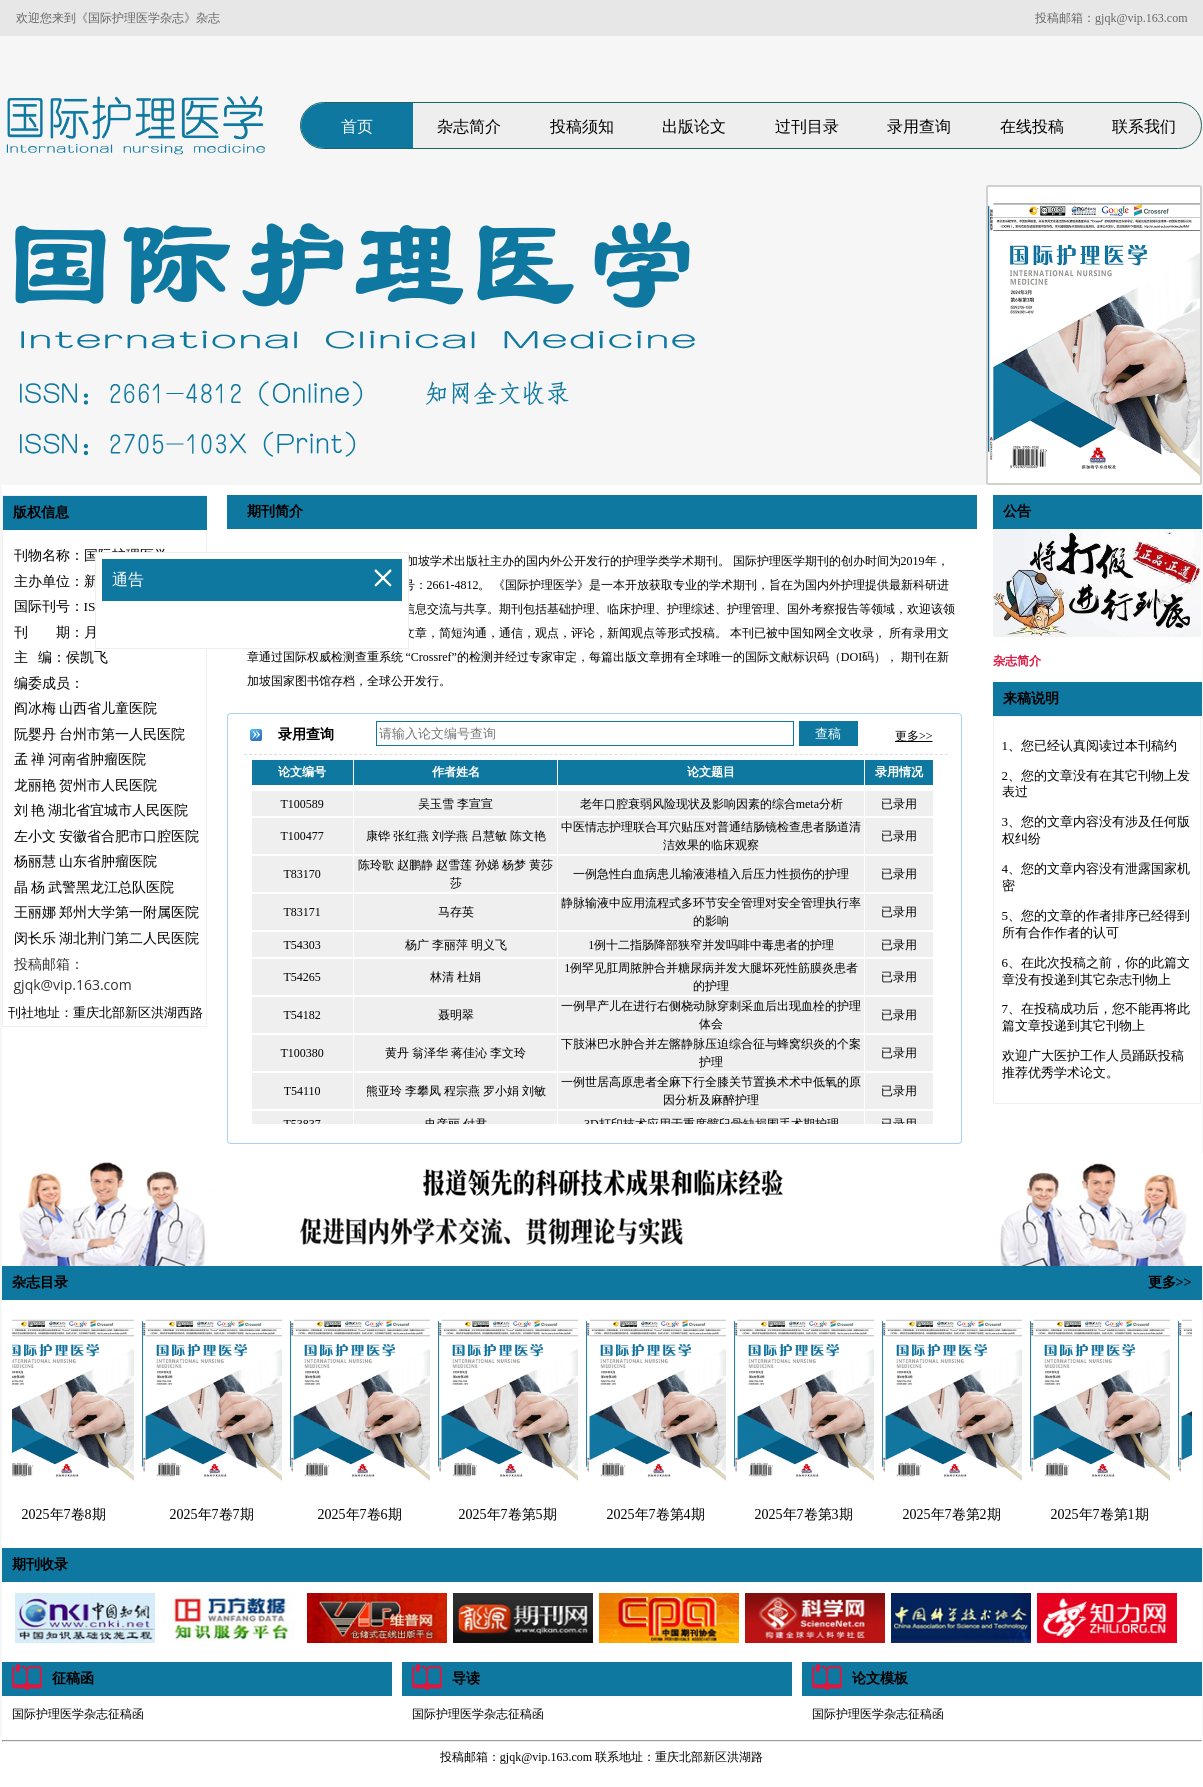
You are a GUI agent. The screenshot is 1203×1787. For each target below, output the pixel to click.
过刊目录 (807, 126)
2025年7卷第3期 (809, 1514)
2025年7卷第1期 (1105, 1514)
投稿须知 (582, 126)
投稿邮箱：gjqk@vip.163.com (1111, 18)
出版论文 (694, 126)
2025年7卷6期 (365, 1514)
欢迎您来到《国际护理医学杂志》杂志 (118, 18)
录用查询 (919, 126)
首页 (357, 126)
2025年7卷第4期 (661, 1514)
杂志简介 (469, 126)
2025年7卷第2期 (957, 1514)
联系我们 (1144, 126)
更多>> (914, 736)
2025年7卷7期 (217, 1514)
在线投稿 (1032, 126)
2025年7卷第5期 (513, 1514)
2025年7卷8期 (69, 1514)
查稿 (828, 733)
